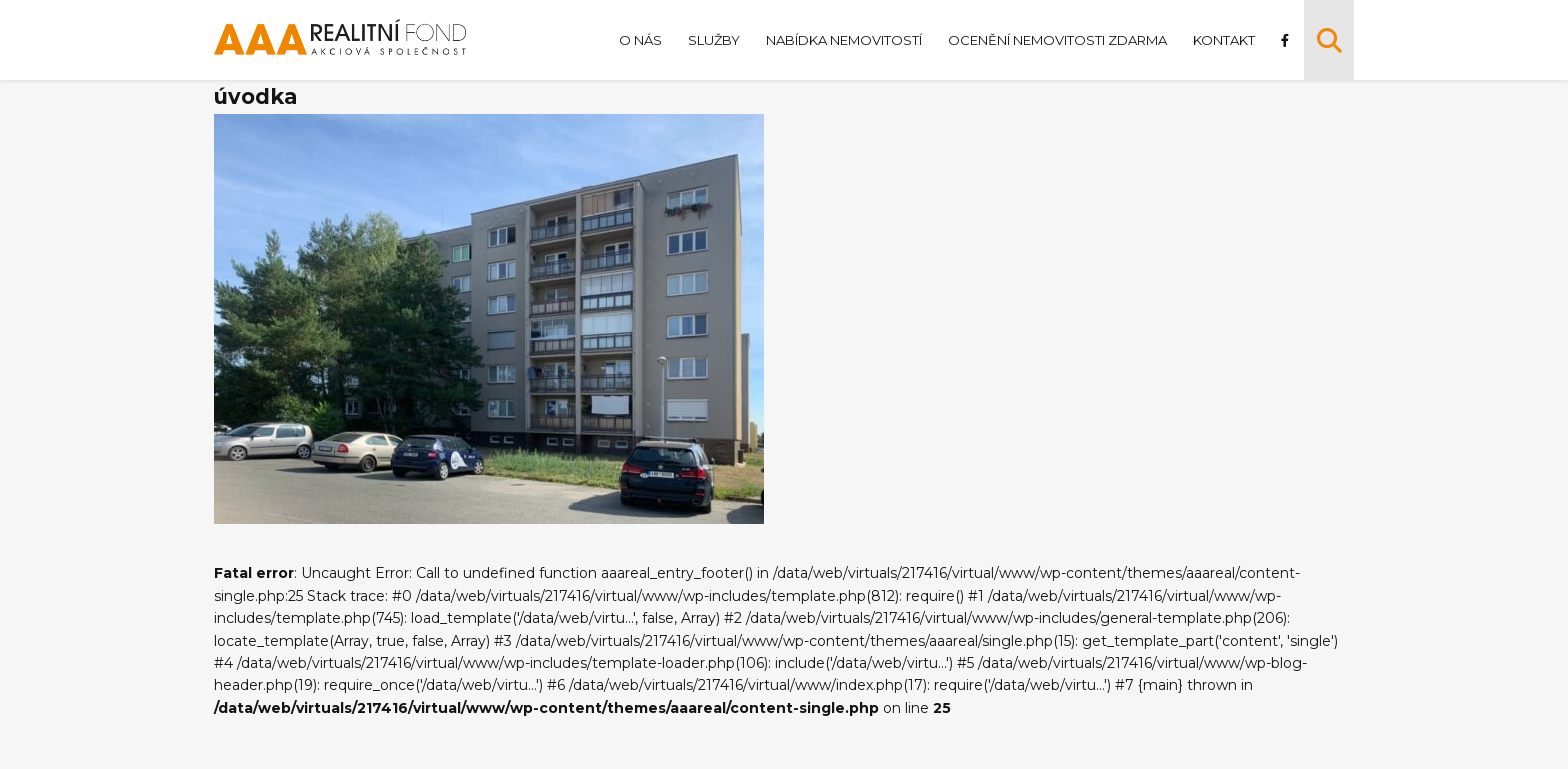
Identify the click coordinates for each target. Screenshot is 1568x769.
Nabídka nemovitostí (844, 40)
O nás (640, 40)
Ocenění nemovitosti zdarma (1057, 40)
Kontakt (1224, 40)
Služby (714, 40)
